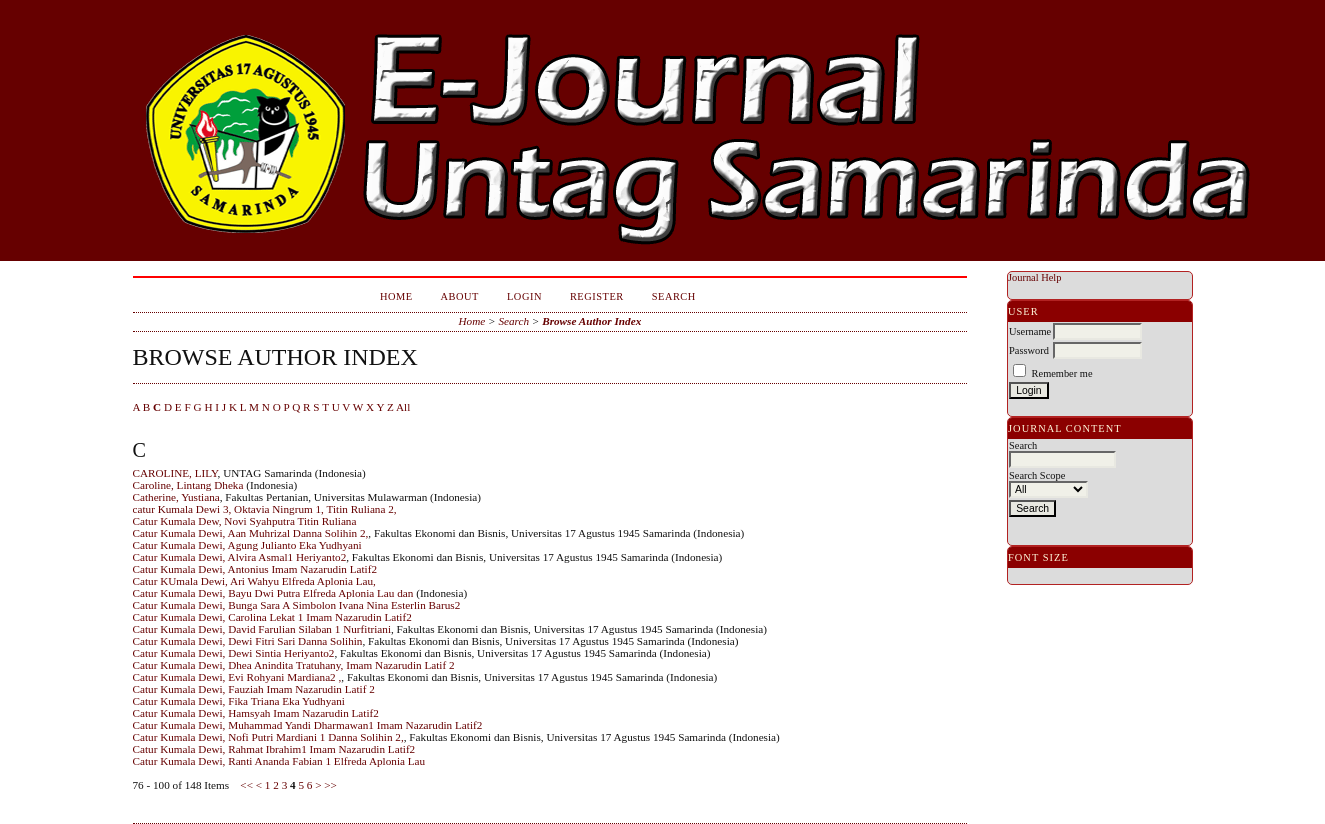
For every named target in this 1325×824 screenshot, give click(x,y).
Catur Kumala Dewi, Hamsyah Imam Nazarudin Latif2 (256, 713)
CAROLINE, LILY (175, 473)
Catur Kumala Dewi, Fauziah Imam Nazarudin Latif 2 (254, 689)
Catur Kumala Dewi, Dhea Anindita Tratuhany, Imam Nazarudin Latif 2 (294, 665)
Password (1029, 350)
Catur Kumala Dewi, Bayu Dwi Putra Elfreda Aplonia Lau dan (273, 593)
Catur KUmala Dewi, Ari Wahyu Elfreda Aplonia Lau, (254, 581)
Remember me (1062, 373)
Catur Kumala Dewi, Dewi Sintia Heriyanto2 (234, 653)
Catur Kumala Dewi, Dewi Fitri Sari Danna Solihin (248, 641)
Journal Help (1034, 277)
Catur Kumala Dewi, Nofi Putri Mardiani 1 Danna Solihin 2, (268, 737)
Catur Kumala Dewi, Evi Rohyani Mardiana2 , (237, 677)
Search (674, 296)
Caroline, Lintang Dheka (188, 485)
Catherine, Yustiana (176, 497)
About (460, 296)
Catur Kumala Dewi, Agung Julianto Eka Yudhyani (247, 545)
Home (396, 296)
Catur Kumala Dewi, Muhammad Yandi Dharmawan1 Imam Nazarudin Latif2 (308, 725)
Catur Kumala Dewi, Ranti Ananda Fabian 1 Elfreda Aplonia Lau (279, 761)
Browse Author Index (591, 321)
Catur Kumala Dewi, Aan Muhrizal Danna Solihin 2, (251, 533)
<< (246, 785)
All (403, 407)
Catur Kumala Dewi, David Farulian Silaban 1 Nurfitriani (262, 629)
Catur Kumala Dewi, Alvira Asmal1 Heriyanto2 (240, 557)
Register (597, 296)
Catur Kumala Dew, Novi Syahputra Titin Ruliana (245, 521)
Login (524, 296)
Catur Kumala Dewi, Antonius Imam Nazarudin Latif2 (255, 569)
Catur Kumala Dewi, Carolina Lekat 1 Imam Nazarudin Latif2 (272, 617)
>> (330, 785)
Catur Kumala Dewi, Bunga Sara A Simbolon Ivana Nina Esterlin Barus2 (297, 605)
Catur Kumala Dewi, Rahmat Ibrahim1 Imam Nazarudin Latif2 (274, 749)
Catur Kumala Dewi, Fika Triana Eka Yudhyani (239, 701)
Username (1030, 331)
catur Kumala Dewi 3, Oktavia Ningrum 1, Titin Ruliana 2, (265, 509)
